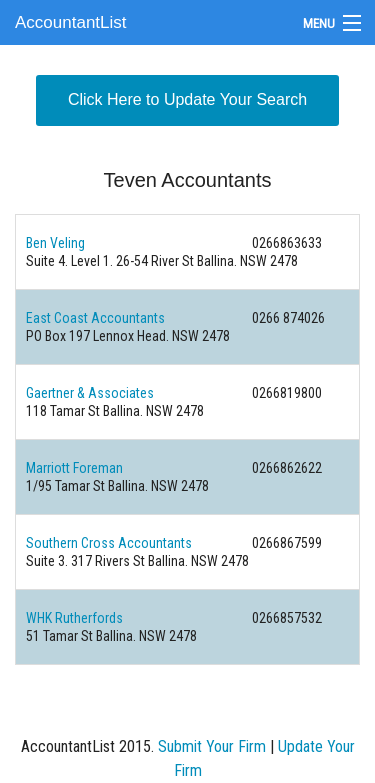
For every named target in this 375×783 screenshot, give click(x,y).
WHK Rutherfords (74, 618)
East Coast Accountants (95, 318)
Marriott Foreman (74, 468)
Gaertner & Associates (90, 393)
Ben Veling (55, 243)
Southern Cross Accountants (109, 543)
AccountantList (71, 22)
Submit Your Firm (212, 746)
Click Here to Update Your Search (187, 99)
